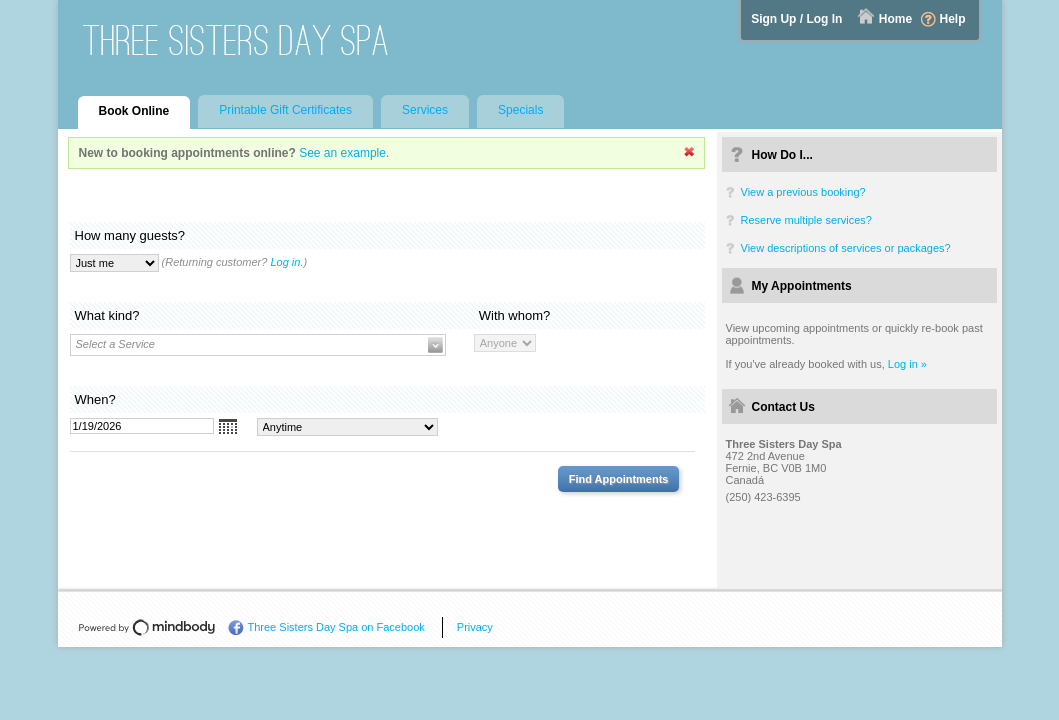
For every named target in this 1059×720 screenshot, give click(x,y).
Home (895, 19)
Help (952, 19)
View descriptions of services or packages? (846, 248)
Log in (285, 262)
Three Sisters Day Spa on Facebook (336, 627)
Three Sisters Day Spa (236, 40)
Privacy (475, 627)
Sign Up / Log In (796, 19)
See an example (342, 153)
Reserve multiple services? (806, 220)
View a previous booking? (803, 192)
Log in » (907, 364)
